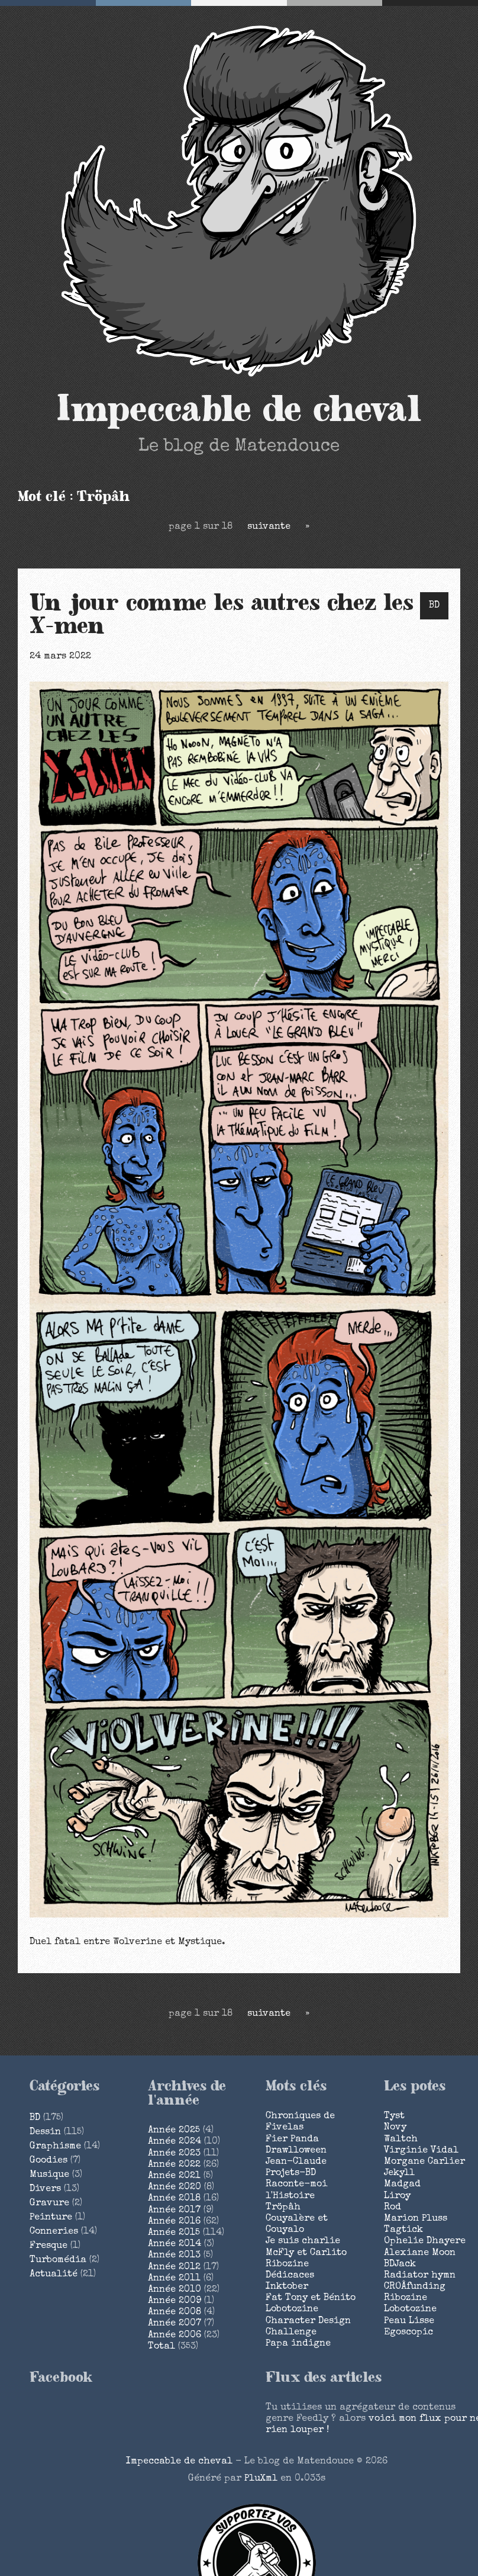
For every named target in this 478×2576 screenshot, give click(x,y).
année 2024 (174, 2142)
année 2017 (174, 2210)
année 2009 (174, 2301)
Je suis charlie (303, 2241)
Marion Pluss (415, 2219)
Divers (45, 2189)
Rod (392, 2207)
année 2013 (174, 2255)
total (163, 2347)
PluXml (260, 2479)
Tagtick (403, 2230)
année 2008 (174, 2312)
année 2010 (174, 2290)
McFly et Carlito (306, 2253)
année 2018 (174, 2199)
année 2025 (174, 2130)
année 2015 (174, 2233)
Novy (395, 2127)
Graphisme (55, 2146)
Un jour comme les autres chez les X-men (222, 614)
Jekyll (399, 2173)
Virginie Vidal (421, 2151)
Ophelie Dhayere (425, 2241)
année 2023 (174, 2154)
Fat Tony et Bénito (311, 2298)
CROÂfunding (414, 2287)
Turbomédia (58, 2260)
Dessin (45, 2132)
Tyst (394, 2116)
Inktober (287, 2287)
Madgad (402, 2184)
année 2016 (174, 2222)
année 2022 (174, 2165)
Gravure (49, 2203)
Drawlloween (296, 2151)
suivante (268, 527)
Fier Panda (292, 2139)
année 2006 (174, 2335)
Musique (49, 2175)
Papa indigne (298, 2344)
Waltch (401, 2139)
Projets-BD (291, 2173)
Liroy (397, 2196)
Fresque (48, 2246)
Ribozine (287, 2264)
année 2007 (174, 2323)
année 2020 (174, 2187)
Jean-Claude (296, 2162)
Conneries (54, 2232)
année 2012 (174, 2267)
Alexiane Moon (420, 2253)
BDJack (400, 2264)
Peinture (51, 2217)
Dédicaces (290, 2276)
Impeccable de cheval (239, 409)
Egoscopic (408, 2332)
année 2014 (174, 2244)
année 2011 (174, 2278)
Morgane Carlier (424, 2162)
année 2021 (174, 2176)
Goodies (48, 2161)
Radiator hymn (420, 2276)
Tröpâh (283, 2207)
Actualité (53, 2274)
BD (434, 606)
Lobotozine (292, 2309)
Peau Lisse (409, 2321)
